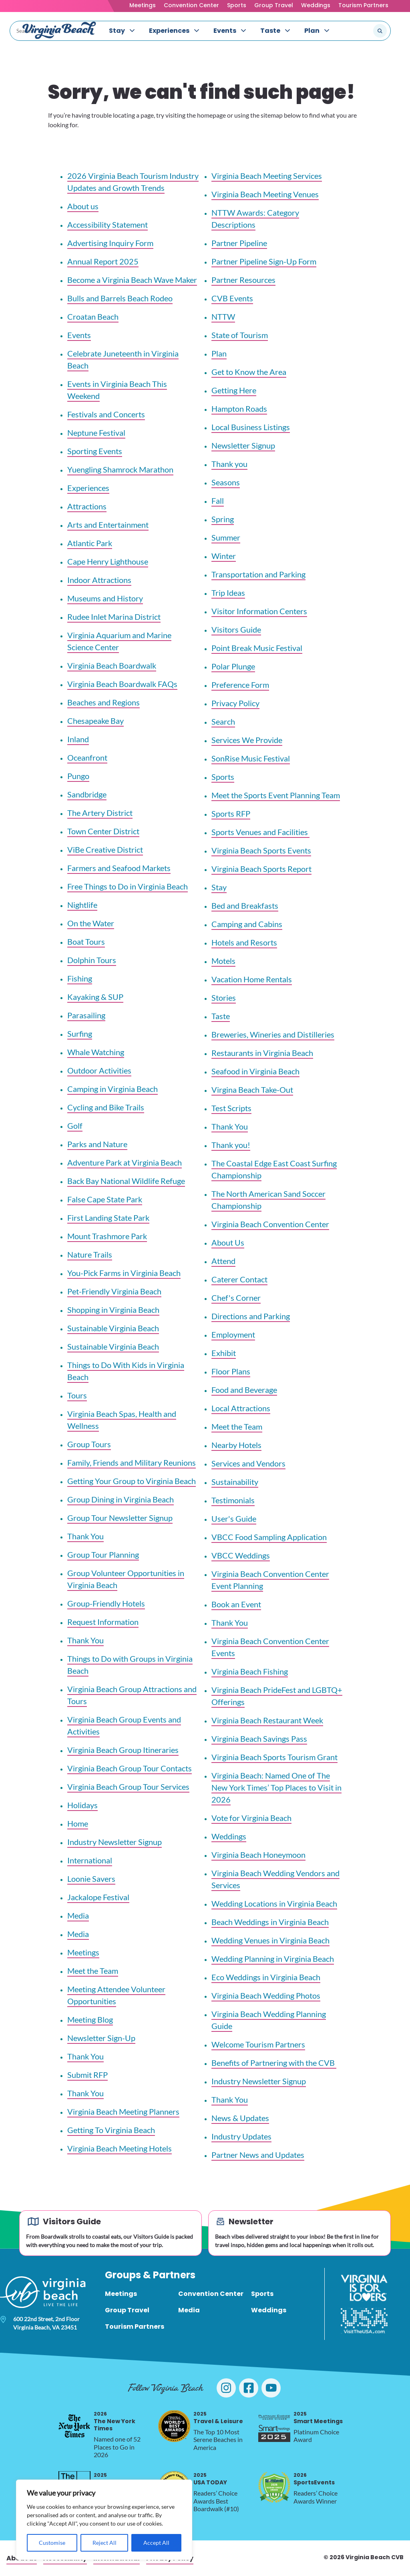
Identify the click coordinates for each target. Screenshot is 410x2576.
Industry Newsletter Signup (114, 1842)
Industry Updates (241, 2136)
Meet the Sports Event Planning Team (275, 795)
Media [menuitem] (189, 2310)
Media (78, 1915)
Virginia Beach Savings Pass (259, 1738)
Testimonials (233, 1500)
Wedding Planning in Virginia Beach (272, 1958)
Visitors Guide (236, 629)
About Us (227, 1242)
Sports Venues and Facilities (260, 832)
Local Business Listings (250, 427)
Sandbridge (87, 794)
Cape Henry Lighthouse (107, 561)
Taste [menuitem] (270, 30)
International (89, 1860)
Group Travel (273, 5)
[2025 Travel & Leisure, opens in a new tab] (174, 2426)
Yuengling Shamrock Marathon (120, 469)
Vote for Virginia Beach (251, 1818)
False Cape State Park (104, 1199)
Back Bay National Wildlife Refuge (126, 1181)
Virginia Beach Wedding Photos (265, 1995)
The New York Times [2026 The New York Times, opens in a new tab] (114, 2421)
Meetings (142, 5)
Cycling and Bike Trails (105, 1107)
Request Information (103, 1622)
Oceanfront (87, 757)
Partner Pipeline (239, 243)
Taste (220, 1016)
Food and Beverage (244, 1389)
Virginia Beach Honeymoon (258, 1854)
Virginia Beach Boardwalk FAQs (122, 684)
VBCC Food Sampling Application (269, 1537)
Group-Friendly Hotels (106, 1603)
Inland (78, 739)
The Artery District (100, 812)
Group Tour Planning (103, 1554)
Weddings (315, 5)
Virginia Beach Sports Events (261, 850)
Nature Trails (89, 1254)
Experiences (88, 488)
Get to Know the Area (248, 372)
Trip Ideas (228, 592)
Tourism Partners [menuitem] (134, 2326)
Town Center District (103, 831)
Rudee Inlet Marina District (114, 616)
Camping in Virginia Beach (112, 1089)
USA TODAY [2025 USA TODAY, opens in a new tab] (210, 2479)
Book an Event (236, 1604)
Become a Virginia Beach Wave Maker (132, 279)
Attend (223, 1261)
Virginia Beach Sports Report (261, 868)
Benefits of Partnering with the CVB (273, 2062)
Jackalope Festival (98, 1897)
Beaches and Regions (103, 702)
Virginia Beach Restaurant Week (267, 1720)
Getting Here (233, 390)
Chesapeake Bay (95, 720)
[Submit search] (380, 31)
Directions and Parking (250, 1316)
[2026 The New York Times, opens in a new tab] (74, 2426)
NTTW (223, 316)
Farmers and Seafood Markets (119, 868)
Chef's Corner (236, 1297)
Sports (236, 5)
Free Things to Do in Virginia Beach (127, 886)
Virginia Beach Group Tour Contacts (129, 1768)
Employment (233, 1334)
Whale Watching (95, 1052)
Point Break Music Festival (256, 648)
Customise (52, 2542)
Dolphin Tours (91, 960)
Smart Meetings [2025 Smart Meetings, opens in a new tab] (318, 2417)
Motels (223, 960)
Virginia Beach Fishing (249, 1671)
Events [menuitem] (224, 30)
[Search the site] (353, 31)
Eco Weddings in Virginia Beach (265, 1977)
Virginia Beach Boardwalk (111, 665)
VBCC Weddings (240, 1555)
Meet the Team (92, 1970)
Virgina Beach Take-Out (252, 1089)
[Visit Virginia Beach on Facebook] (248, 2388)
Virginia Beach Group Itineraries (123, 1750)
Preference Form (240, 684)
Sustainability (234, 1481)
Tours (77, 1395)
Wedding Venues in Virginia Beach (270, 1940)
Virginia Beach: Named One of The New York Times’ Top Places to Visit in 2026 (276, 1787)
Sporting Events (94, 451)
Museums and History (105, 598)
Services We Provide (246, 740)
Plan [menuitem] (312, 30)
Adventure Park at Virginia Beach (124, 1162)
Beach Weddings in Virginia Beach (270, 1922)
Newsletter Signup (243, 445)
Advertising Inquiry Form (110, 243)
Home (77, 1823)
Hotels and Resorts (244, 942)
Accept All (156, 2542)
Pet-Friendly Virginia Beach (114, 1291)
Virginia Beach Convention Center (270, 1224)
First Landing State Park (108, 1217)
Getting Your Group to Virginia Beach (131, 1481)
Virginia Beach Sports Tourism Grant (274, 1757)
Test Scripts (231, 1108)
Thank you (229, 464)
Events (79, 335)
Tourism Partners (363, 5)
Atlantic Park (89, 543)
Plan (219, 353)
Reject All (104, 2542)
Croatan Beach (93, 316)
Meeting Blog (90, 2019)
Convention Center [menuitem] (210, 2293)
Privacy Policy (235, 703)
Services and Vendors (248, 1463)
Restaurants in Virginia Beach (262, 1053)
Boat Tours (86, 941)
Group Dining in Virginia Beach (120, 1499)
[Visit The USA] (364, 2321)
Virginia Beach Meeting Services (266, 175)
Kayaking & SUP (95, 997)
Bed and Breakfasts (244, 905)
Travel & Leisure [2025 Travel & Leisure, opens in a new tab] (218, 2417)
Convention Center (191, 5)
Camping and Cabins (246, 924)
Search (223, 721)
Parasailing (86, 1015)
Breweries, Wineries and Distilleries (272, 1034)
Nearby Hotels (236, 1445)
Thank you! (230, 1145)
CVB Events (232, 298)
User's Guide (233, 1518)
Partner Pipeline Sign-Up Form (263, 261)
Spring (222, 519)
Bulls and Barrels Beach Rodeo (120, 298)
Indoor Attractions (99, 580)
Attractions (87, 506)
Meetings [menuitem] (121, 2293)
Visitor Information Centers (259, 611)
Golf (74, 1125)
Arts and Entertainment (108, 524)
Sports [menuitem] (262, 2293)
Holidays (82, 1805)
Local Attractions (240, 1408)
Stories (223, 997)
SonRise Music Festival (250, 758)
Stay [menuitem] (117, 30)
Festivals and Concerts (106, 414)
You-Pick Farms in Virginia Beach (124, 1273)
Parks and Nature (97, 1144)
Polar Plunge (233, 666)
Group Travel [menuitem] (127, 2310)
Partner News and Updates (257, 2154)
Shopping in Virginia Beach (113, 1309)
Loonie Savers (91, 1878)
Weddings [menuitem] (268, 2310)
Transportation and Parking (258, 574)
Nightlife (82, 904)
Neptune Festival (96, 432)
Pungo (78, 776)
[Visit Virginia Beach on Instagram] (226, 2388)
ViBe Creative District (105, 849)
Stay (219, 887)
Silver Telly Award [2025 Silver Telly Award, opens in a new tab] (121, 2479)
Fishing (79, 978)
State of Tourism (239, 335)
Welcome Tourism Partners (258, 2044)
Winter (223, 556)
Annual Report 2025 (103, 261)
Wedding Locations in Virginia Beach (274, 1903)
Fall (217, 500)
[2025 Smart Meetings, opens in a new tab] (274, 2426)
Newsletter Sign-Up (101, 2038)
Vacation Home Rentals (251, 979)
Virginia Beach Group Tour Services (128, 1786)
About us (82, 206)
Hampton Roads (239, 408)
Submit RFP (87, 2074)
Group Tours (89, 1444)
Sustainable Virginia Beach (113, 1328)
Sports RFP (230, 813)
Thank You (85, 1536)
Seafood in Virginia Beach (255, 1071)
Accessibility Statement (107, 224)
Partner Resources (243, 279)
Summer (225, 537)
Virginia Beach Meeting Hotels (119, 2148)
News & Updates (240, 2118)
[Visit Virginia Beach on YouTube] (271, 2388)
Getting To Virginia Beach (111, 2130)
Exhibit (223, 1353)
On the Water (90, 923)
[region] (104, 2520)
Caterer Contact (239, 1279)
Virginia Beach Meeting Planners (123, 2111)
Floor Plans (230, 1371)
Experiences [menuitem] (169, 30)
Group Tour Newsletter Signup (120, 1517)
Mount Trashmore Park (107, 1236)
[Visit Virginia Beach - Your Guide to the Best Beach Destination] (59, 30)
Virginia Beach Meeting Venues (265, 194)
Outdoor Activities (99, 1070)
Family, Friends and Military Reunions (131, 1462)
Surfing (79, 1033)
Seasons (225, 482)
